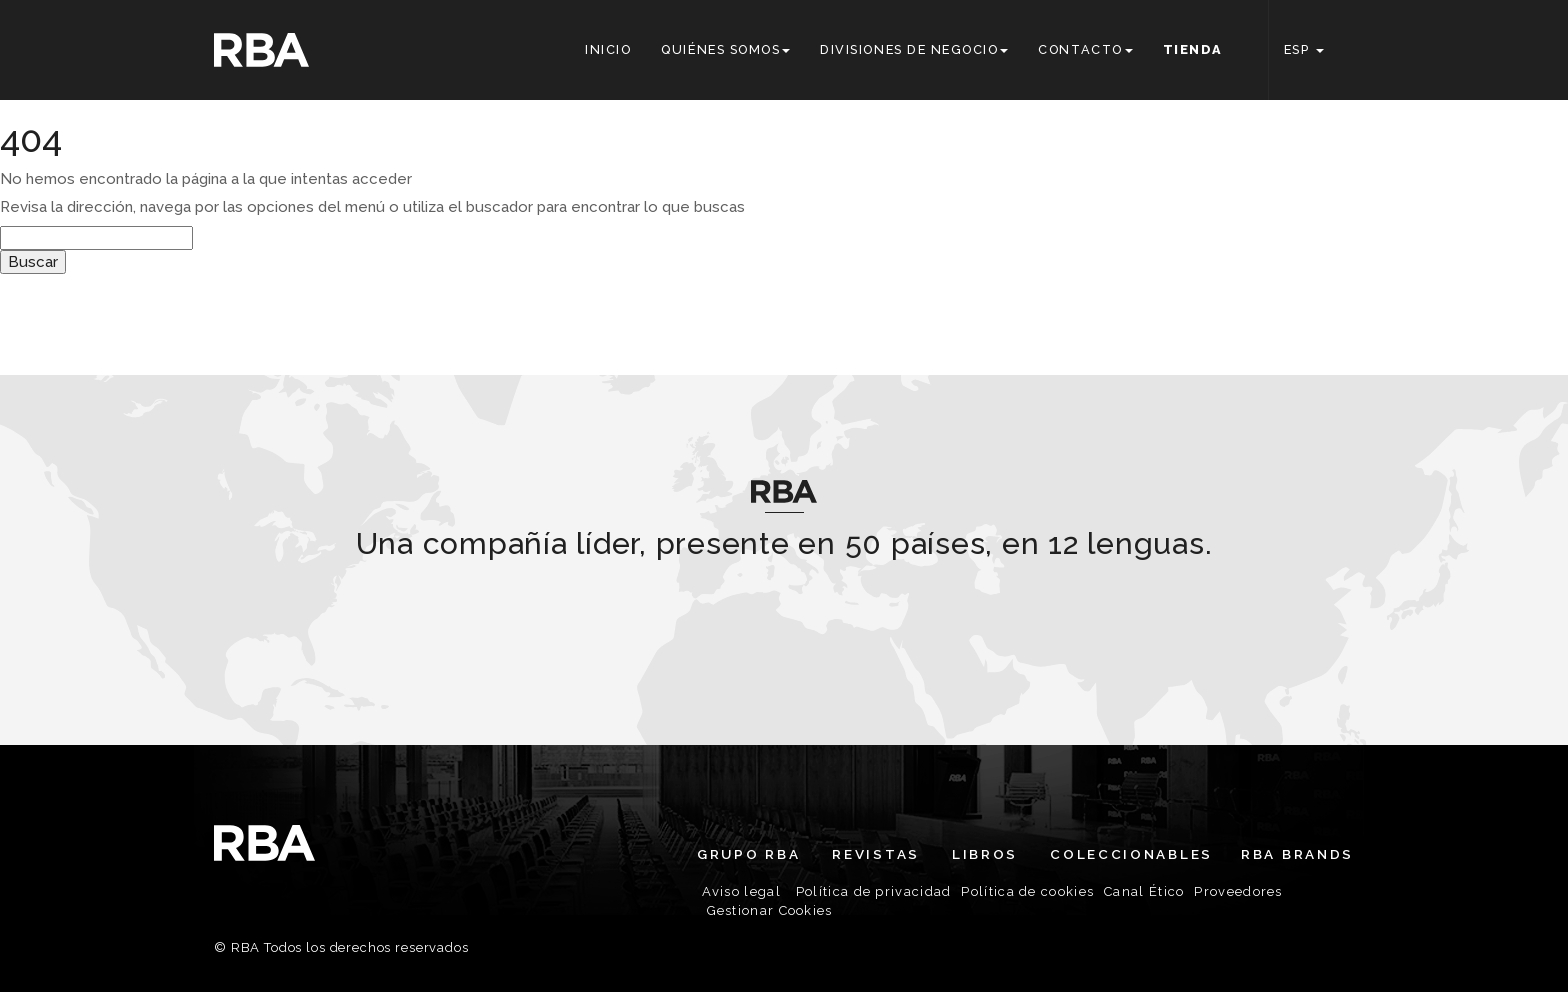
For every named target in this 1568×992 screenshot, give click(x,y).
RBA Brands (1297, 854)
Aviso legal (741, 891)
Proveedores (1238, 891)
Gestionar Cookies (770, 910)
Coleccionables (1131, 854)
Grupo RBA (748, 854)
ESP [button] (1304, 49)
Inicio (608, 49)
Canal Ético (1144, 891)
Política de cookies (1027, 891)
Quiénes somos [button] (725, 49)
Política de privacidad (874, 891)
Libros (985, 854)
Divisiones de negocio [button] (914, 49)
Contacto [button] (1085, 49)
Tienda (1193, 49)
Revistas (876, 854)
